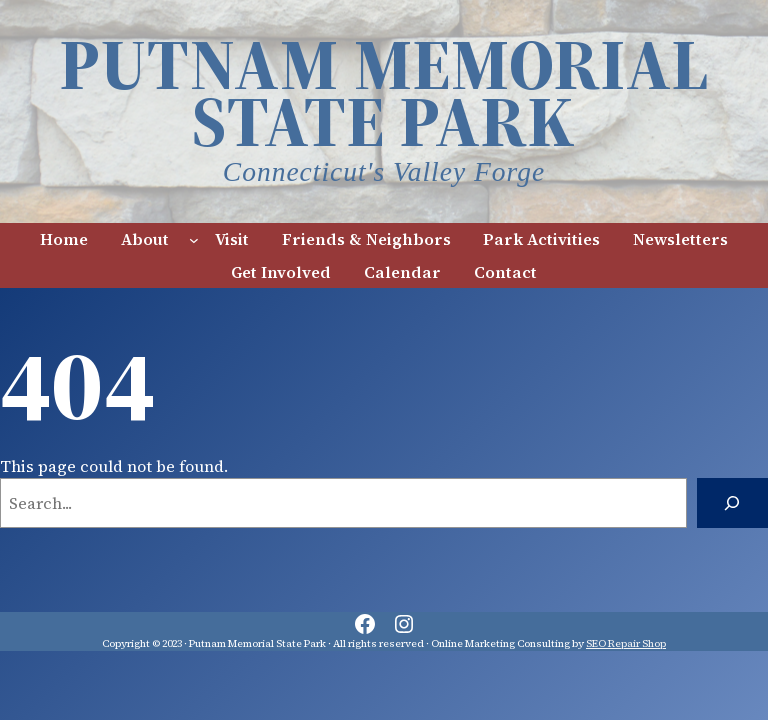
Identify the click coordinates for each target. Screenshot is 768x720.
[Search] (732, 503)
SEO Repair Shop (626, 643)
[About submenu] (194, 239)
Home (64, 239)
